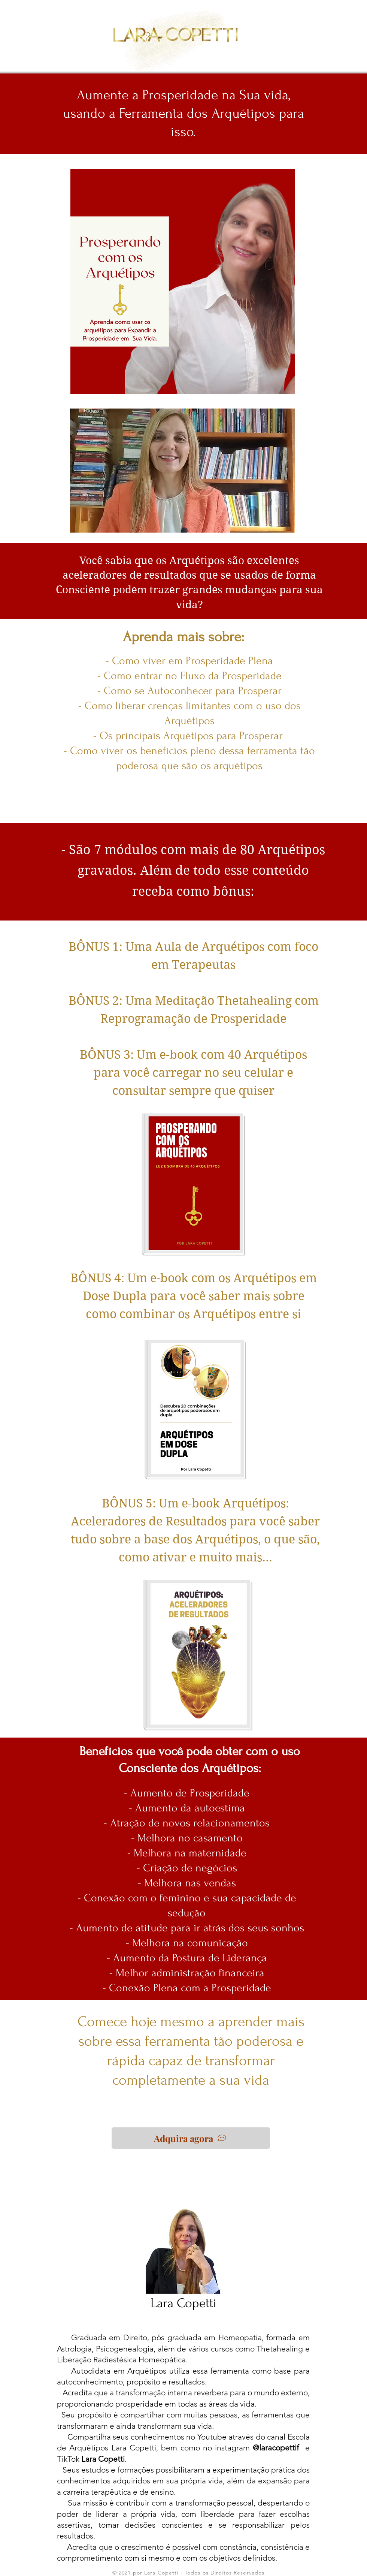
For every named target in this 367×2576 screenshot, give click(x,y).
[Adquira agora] (191, 2138)
